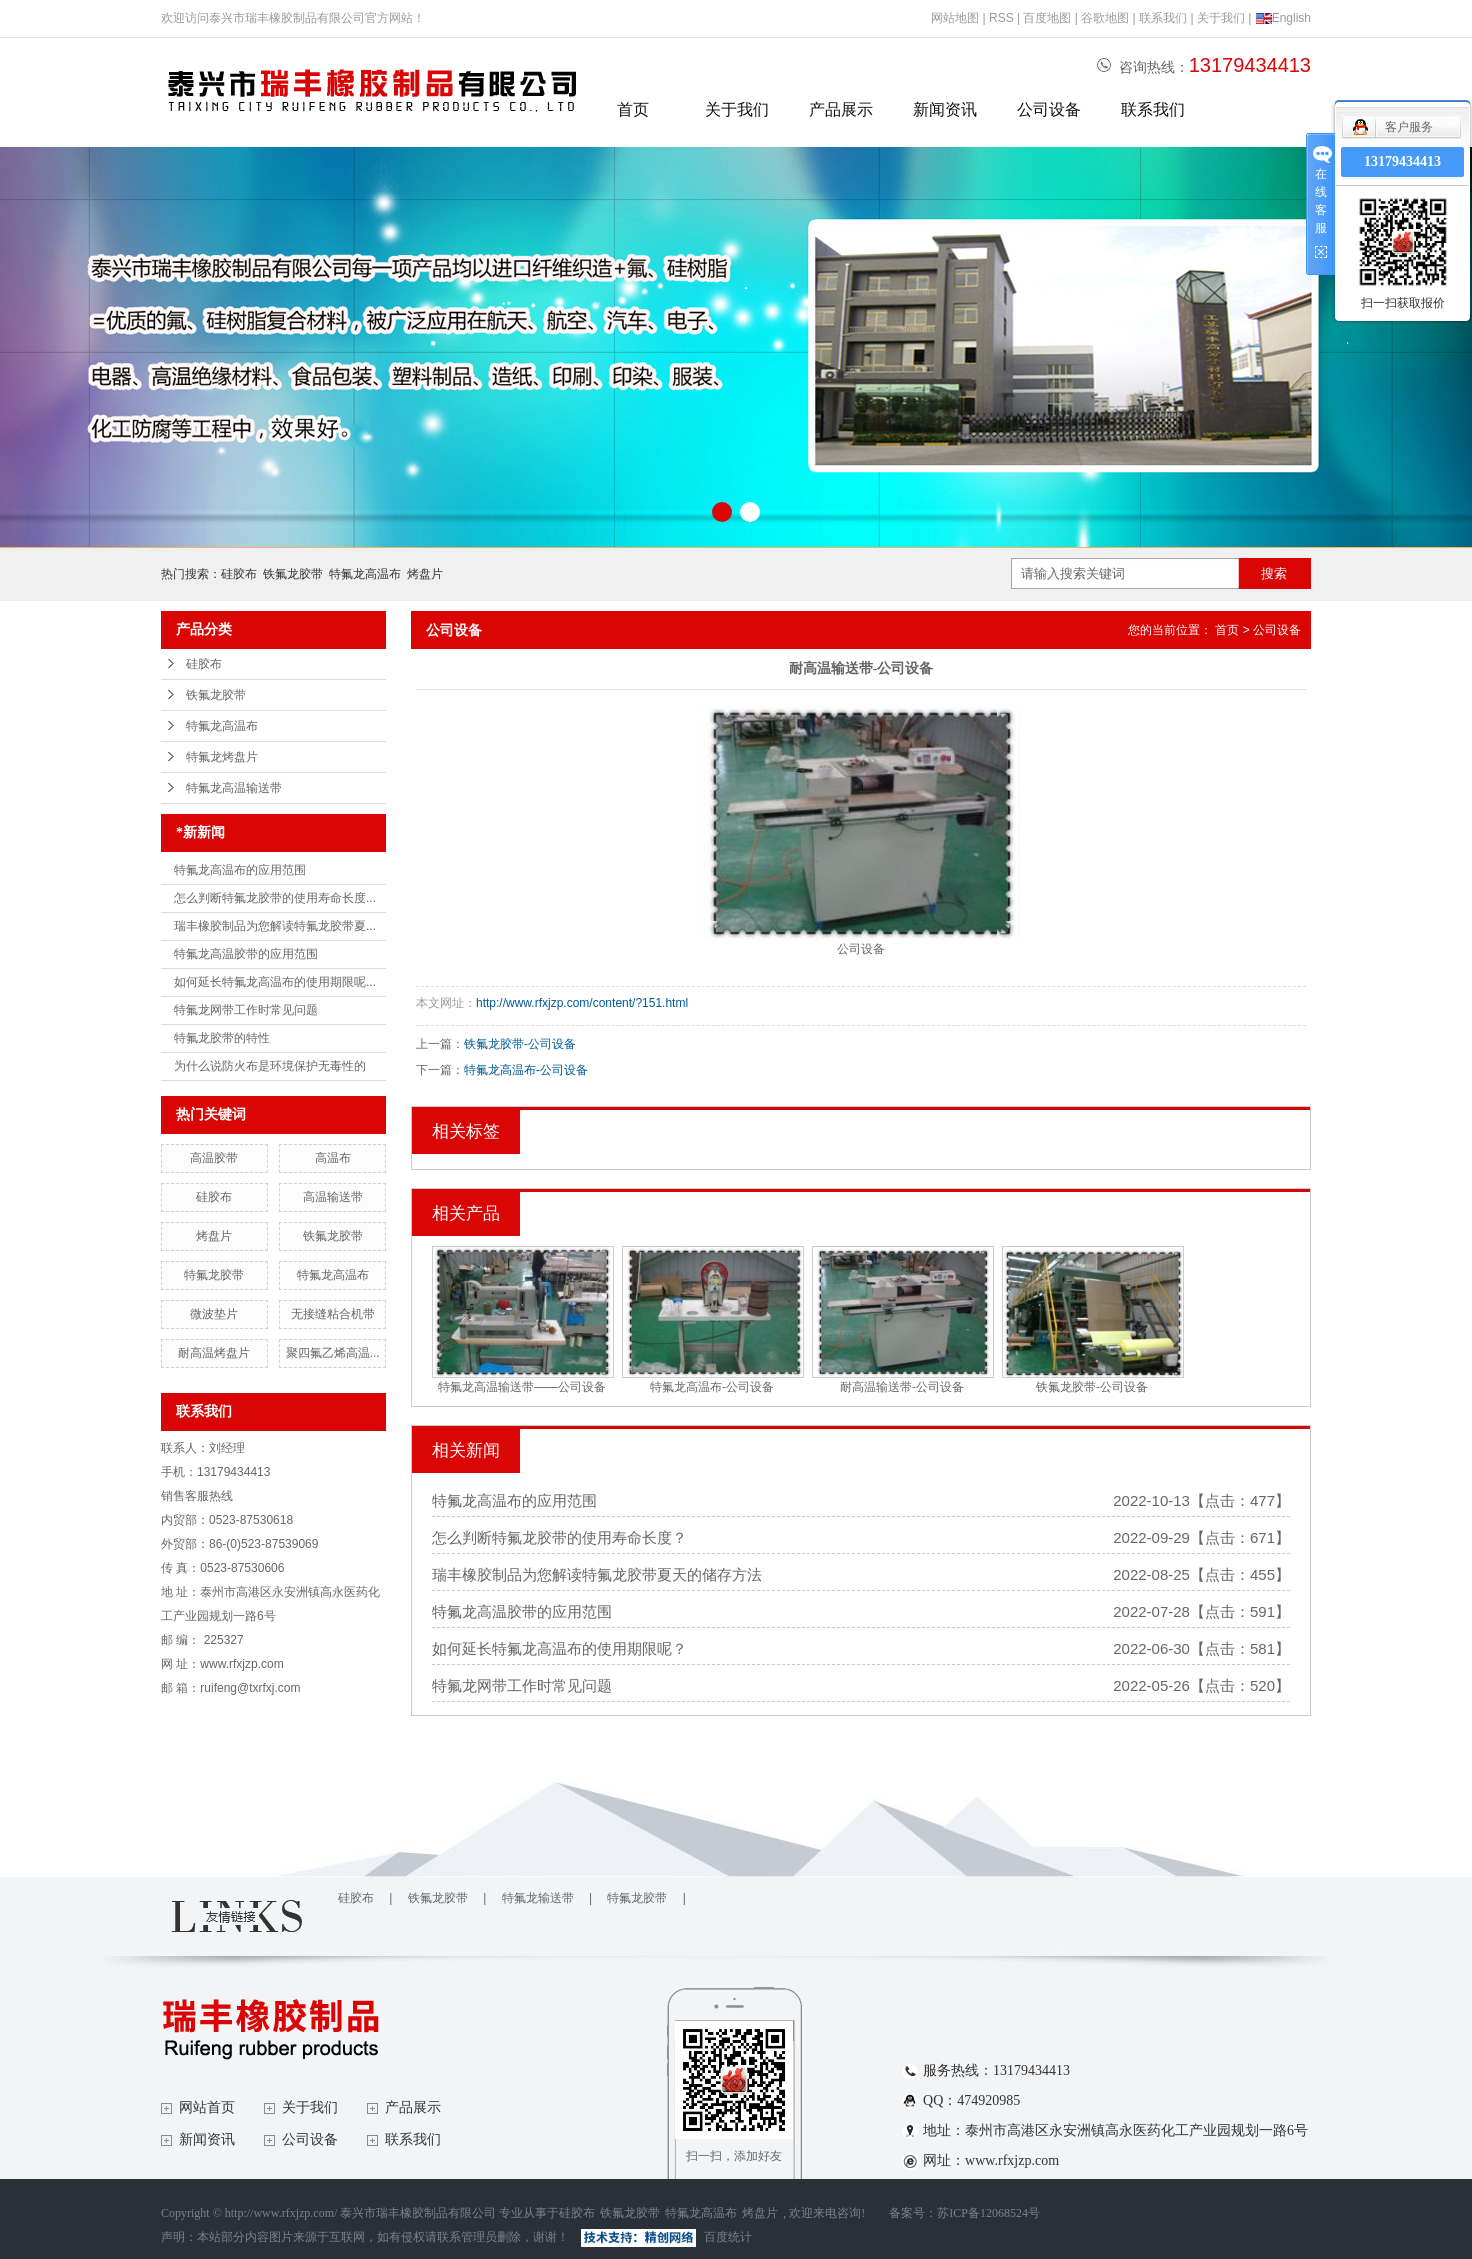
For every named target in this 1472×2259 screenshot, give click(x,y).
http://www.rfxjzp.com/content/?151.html (582, 1003)
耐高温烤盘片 (214, 1353)
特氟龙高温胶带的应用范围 (246, 954)
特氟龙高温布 (365, 574)
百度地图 (1047, 18)
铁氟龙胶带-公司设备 (520, 1044)
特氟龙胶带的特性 (222, 1038)
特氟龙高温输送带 (234, 788)
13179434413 (1402, 161)
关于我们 (1221, 18)
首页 (633, 109)
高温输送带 (333, 1197)
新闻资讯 (945, 109)
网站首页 (207, 2107)
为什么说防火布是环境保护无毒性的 (270, 1066)
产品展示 (841, 109)
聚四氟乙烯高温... (333, 1353)
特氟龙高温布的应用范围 (240, 870)
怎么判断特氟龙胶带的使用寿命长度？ (559, 1537)
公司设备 (1049, 109)
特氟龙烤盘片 (222, 757)
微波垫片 (214, 1314)
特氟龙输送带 (538, 1898)
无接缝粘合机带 (333, 1314)
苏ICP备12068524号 (988, 2213)
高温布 (333, 1158)
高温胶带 (214, 1158)
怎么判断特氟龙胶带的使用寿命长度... (275, 898)
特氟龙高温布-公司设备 (526, 1070)
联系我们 (1163, 18)
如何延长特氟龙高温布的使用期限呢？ (559, 1648)
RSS (1001, 18)
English (1283, 18)
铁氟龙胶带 (293, 574)
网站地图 (955, 18)
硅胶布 (239, 574)
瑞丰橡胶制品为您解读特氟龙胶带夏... (275, 926)
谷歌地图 (1105, 18)
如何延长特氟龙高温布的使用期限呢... (275, 982)
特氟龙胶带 (214, 1275)
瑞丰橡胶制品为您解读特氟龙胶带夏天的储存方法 (597, 1574)
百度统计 (728, 2237)
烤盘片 (425, 574)
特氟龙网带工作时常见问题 (246, 1010)
